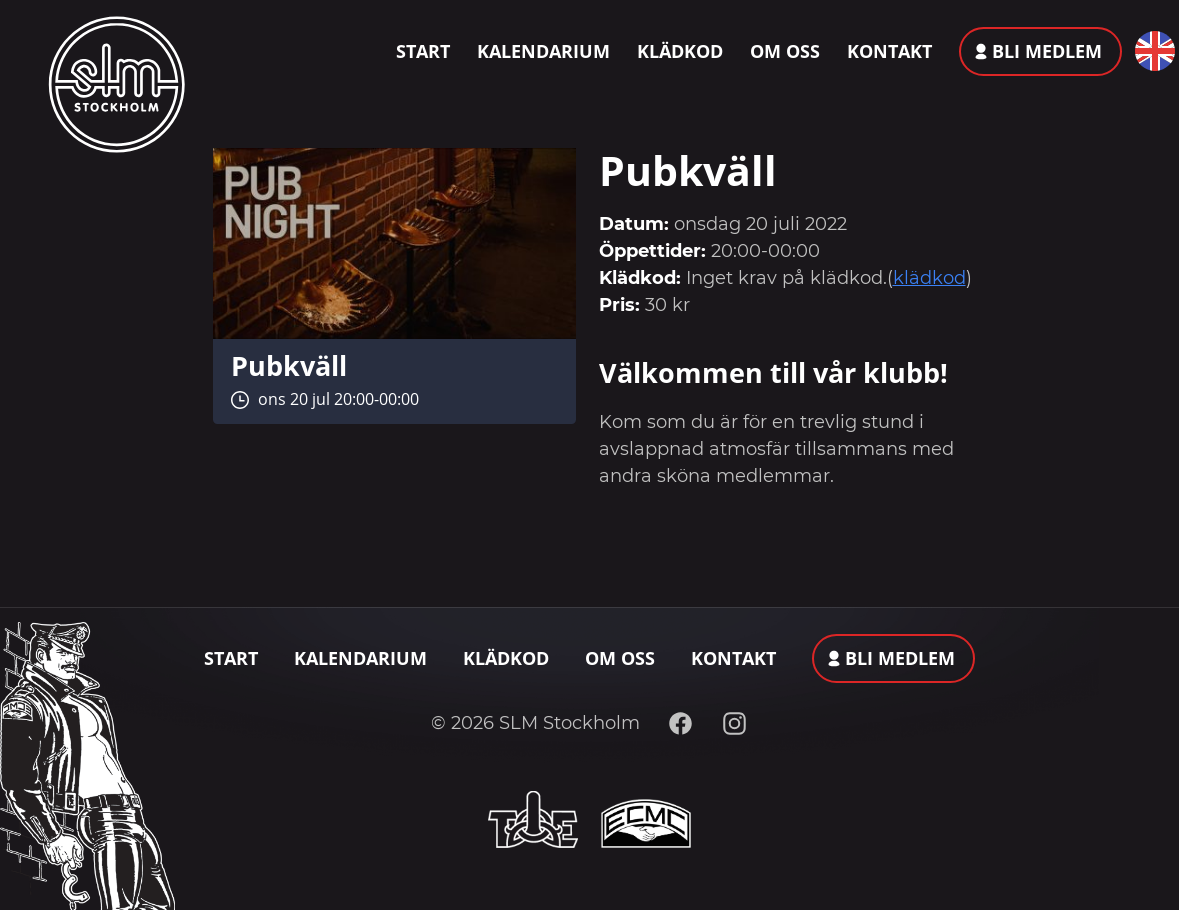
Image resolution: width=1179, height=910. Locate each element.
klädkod (929, 278)
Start (423, 51)
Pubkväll (289, 365)
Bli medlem (1047, 51)
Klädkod (680, 51)
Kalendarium (543, 51)
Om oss (785, 51)
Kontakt (889, 51)
